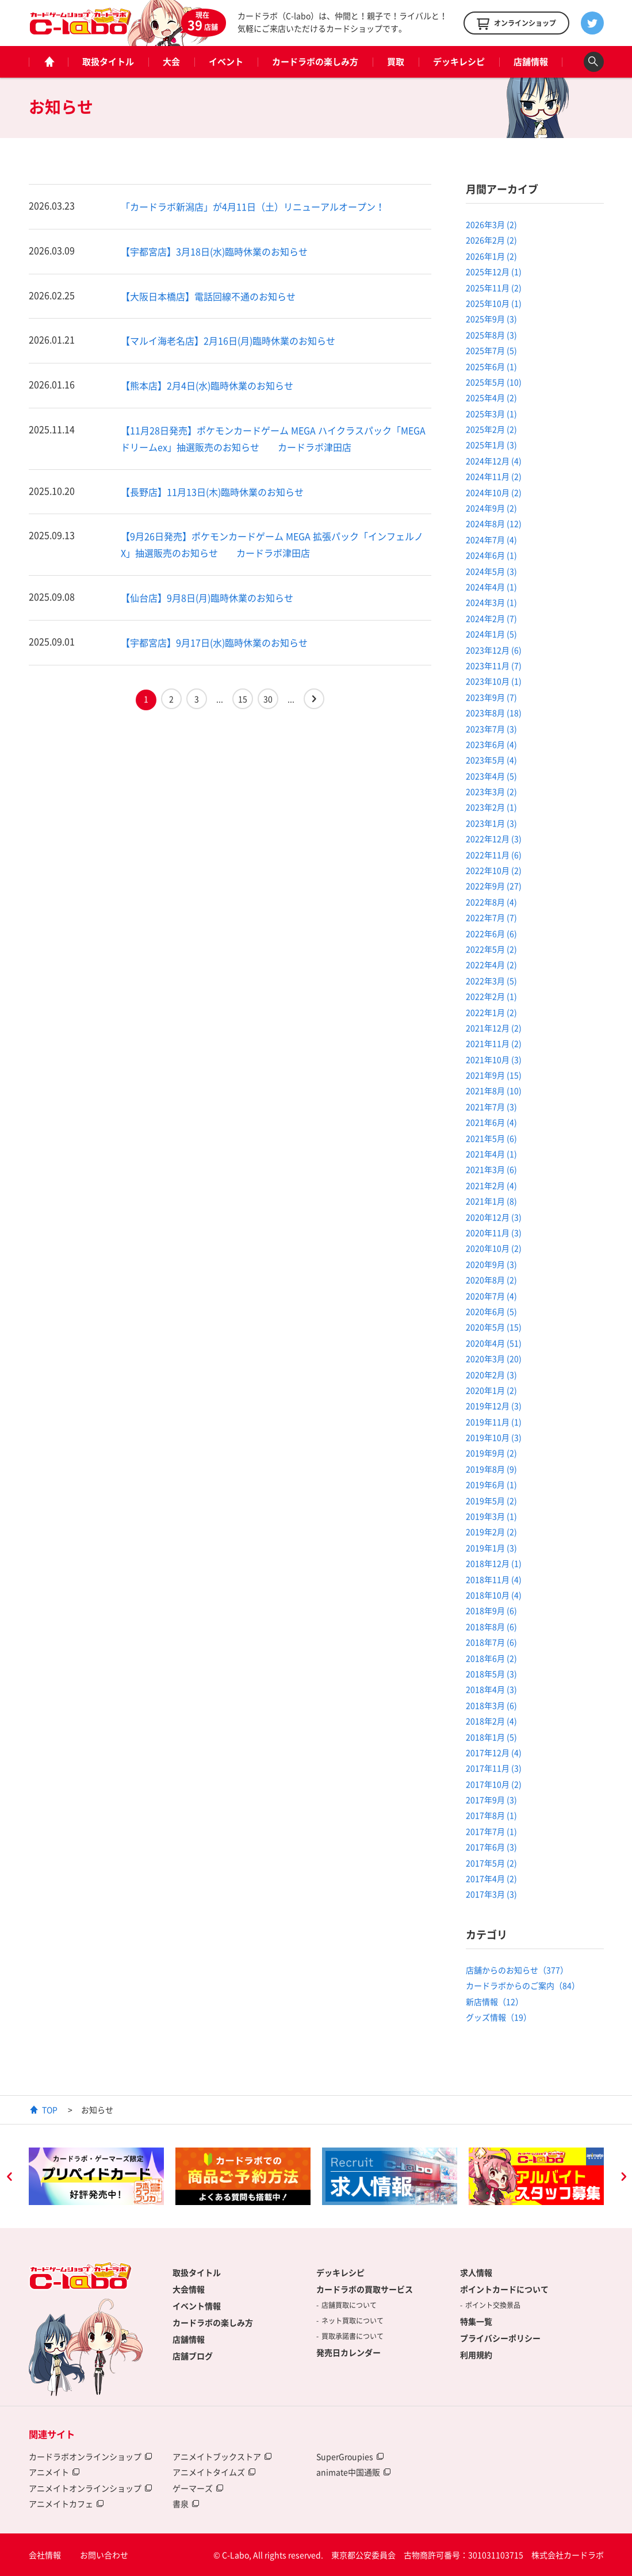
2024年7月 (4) (491, 539)
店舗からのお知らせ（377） (517, 1970)
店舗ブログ (193, 2355)
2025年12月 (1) (494, 271)
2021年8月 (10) (494, 1090)
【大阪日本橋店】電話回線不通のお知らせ (208, 296)
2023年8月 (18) (494, 712)
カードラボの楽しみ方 (315, 61)
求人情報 (476, 2272)
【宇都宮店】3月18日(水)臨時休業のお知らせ (214, 251)
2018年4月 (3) (491, 1689)
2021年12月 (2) (494, 1028)
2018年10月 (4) (494, 1595)
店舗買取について (349, 2305)
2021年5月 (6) (491, 1138)
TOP (50, 2109)
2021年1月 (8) (491, 1201)
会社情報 (45, 2554)
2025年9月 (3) (491, 318)
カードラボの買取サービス (364, 2289)
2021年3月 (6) (491, 1169)
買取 (395, 61)
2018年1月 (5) (491, 1737)
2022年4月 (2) (491, 964)
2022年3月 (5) (491, 980)
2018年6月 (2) (491, 1658)
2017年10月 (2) (494, 1784)
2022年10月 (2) (494, 870)
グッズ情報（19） (498, 2017)
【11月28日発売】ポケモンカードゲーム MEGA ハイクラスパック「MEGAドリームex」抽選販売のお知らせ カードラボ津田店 (273, 438)
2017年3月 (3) (491, 1894)
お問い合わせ (104, 2554)
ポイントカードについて (504, 2289)
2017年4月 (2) (491, 1878)
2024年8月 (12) (494, 523)
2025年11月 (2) (494, 287)
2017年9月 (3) (491, 1799)
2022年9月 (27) (494, 885)
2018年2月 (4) (491, 1721)
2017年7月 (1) (491, 1831)
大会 (171, 61)
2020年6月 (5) (491, 1311)
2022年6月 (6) (491, 933)
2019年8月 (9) (491, 1469)
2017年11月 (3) (494, 1768)
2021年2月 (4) (491, 1185)
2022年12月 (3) (494, 838)
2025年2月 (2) (491, 429)
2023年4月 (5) (491, 776)
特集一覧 (476, 2321)
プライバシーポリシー (500, 2338)
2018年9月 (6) (491, 1610)
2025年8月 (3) (491, 334)
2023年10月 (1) (494, 681)
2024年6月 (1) (491, 555)
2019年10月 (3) (494, 1437)
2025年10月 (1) (494, 303)
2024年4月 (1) (491, 586)
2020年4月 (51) (494, 1343)
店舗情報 (531, 61)
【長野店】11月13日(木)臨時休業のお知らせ (212, 492)
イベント (226, 61)
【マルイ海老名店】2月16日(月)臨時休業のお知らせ (228, 340)
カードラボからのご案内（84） (523, 1985)
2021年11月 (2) (494, 1043)
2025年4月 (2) (491, 397)
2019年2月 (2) (491, 1531)
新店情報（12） (494, 2001)
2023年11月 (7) (494, 665)
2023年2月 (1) (491, 807)
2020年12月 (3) (494, 1217)
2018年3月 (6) (491, 1705)
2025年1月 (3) (491, 444)
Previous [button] (9, 2178)
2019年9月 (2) (491, 1453)
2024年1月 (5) (491, 634)
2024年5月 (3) (491, 571)
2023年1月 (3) (491, 823)
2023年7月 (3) (491, 728)
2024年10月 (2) (494, 492)
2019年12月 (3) (494, 1405)
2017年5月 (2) (491, 1863)
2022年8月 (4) (491, 902)
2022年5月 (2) (491, 949)
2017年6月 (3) (491, 1846)
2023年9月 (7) (491, 697)
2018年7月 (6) (491, 1642)
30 (268, 699)
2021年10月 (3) (494, 1059)
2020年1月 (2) (491, 1390)
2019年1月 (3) (491, 1547)
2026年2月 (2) (491, 240)
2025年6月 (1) (491, 366)
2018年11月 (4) (494, 1579)
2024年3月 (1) (491, 602)
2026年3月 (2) (491, 224)
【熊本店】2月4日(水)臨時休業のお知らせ (207, 385)
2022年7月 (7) (491, 917)
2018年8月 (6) (491, 1626)
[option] (96, 2176)
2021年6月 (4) (491, 1122)
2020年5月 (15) (494, 1327)
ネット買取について (352, 2320)
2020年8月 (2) (491, 1279)
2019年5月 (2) (491, 1500)
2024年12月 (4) (494, 460)
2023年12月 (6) (494, 650)
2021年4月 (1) (491, 1153)
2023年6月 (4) (491, 744)
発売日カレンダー (348, 2352)
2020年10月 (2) (494, 1248)
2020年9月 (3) (491, 1264)
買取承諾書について (352, 2336)
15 (242, 699)
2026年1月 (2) (491, 256)
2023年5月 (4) (491, 759)
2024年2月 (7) (491, 618)
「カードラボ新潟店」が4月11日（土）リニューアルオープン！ (253, 206)
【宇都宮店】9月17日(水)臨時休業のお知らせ (214, 642)
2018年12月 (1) (494, 1563)
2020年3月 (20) (494, 1358)
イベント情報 (197, 2305)
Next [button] (623, 2178)
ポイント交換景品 (492, 2305)
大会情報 (189, 2289)
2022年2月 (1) (491, 996)
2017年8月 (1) (491, 1815)
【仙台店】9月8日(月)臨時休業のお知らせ (207, 597)
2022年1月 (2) (491, 1012)
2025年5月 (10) (494, 382)
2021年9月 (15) (494, 1075)
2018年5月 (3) (491, 1673)
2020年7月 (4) (491, 1296)
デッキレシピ (459, 61)
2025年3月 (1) (491, 413)
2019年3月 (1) (491, 1516)
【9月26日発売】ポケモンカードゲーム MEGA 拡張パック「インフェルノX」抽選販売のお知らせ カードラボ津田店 (272, 544)
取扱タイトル (108, 61)
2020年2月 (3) (491, 1374)
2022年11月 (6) (494, 854)
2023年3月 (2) (491, 791)
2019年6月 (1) (491, 1484)
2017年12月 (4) (494, 1752)
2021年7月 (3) (491, 1106)
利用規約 (476, 2354)
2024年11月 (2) (494, 476)
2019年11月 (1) (494, 1421)
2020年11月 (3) (494, 1232)
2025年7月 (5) (491, 350)
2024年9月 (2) (491, 508)
